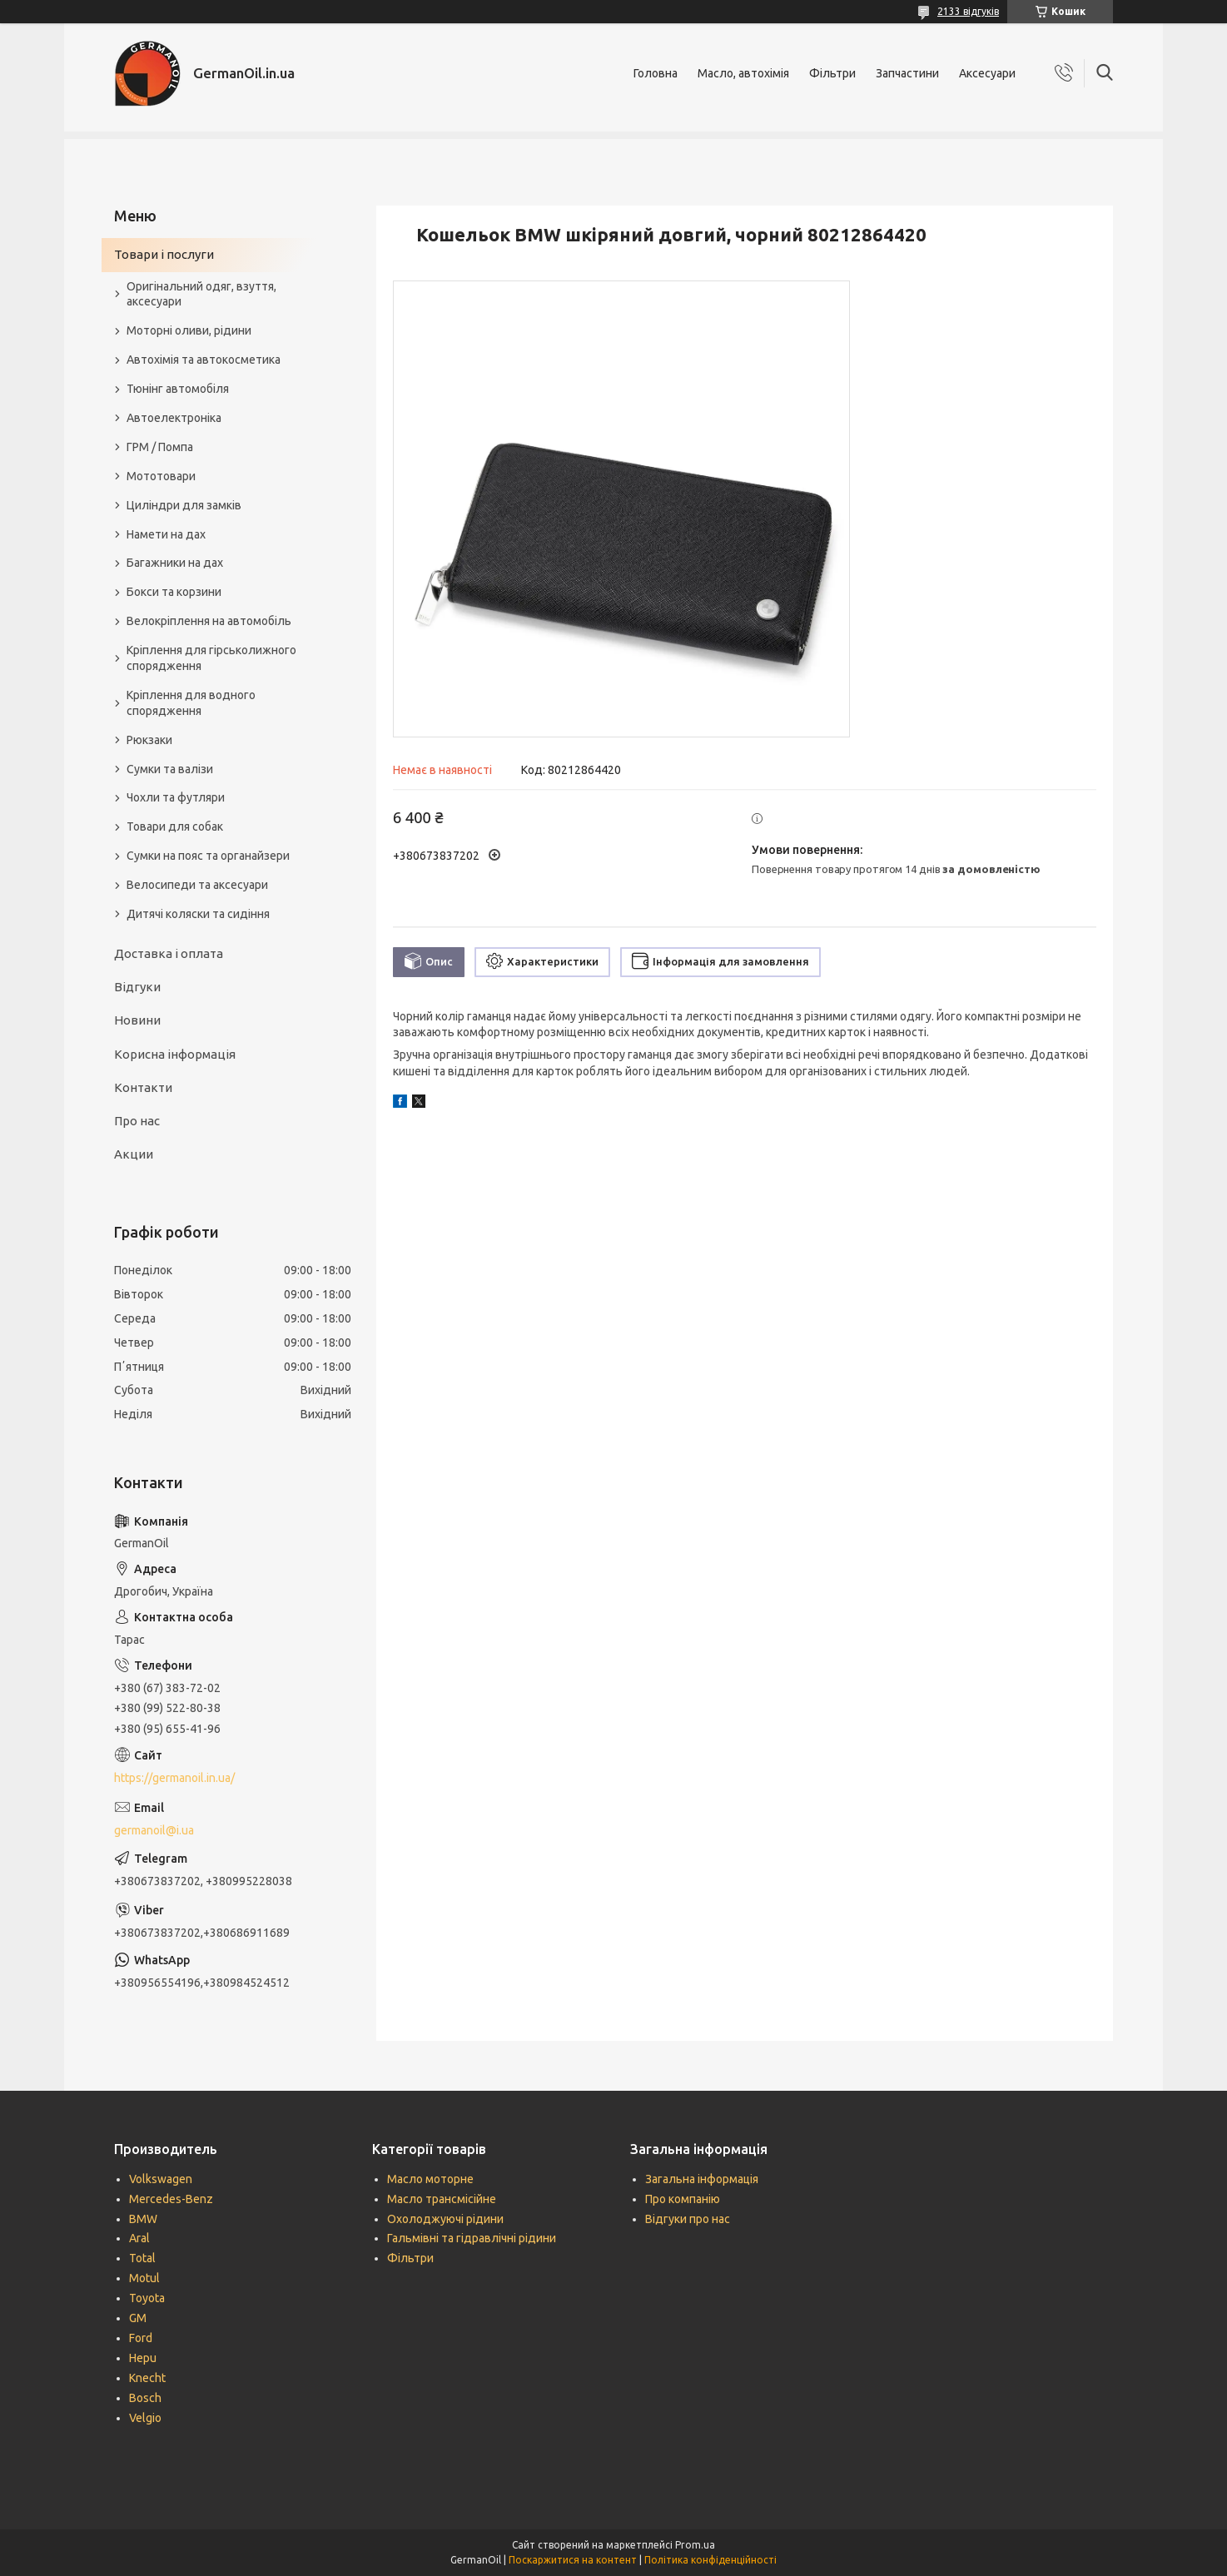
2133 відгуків (968, 11)
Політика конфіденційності (710, 2559)
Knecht (147, 2378)
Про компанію (682, 2199)
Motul (144, 2278)
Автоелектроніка (174, 417)
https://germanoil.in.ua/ (174, 1777)
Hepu (142, 2358)
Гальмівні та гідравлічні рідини (471, 2238)
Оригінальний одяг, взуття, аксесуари (201, 294)
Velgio (145, 2418)
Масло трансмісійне (441, 2199)
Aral (139, 2238)
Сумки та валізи (170, 769)
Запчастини (907, 73)
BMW (143, 2219)
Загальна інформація (701, 2179)
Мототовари (161, 476)
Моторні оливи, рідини (189, 330)
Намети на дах (166, 534)
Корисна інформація (175, 1054)
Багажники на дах (175, 562)
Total (142, 2258)
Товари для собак (175, 826)
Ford (140, 2338)
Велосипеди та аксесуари (197, 884)
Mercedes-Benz (171, 2199)
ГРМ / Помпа (160, 447)
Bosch (145, 2398)
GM (138, 2318)
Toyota (147, 2298)
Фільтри (832, 73)
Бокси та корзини (174, 591)
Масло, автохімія (743, 73)
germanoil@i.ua (154, 1830)
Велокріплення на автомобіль (209, 621)
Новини (137, 1020)
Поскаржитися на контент (573, 2559)
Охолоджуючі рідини (445, 2219)
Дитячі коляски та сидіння (198, 914)
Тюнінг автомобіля (178, 388)
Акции (133, 1154)
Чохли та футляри (176, 797)
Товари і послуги (164, 254)
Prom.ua (695, 2544)
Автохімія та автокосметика (204, 359)
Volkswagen (160, 2179)
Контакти (143, 1087)
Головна (655, 73)
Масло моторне (430, 2179)
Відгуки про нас (687, 2219)
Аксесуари (987, 73)
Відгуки (137, 987)
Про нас (137, 1121)
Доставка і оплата (168, 953)
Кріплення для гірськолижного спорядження (211, 658)
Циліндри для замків (184, 505)
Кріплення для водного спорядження (191, 702)
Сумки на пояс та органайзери (208, 855)
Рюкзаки (149, 740)
